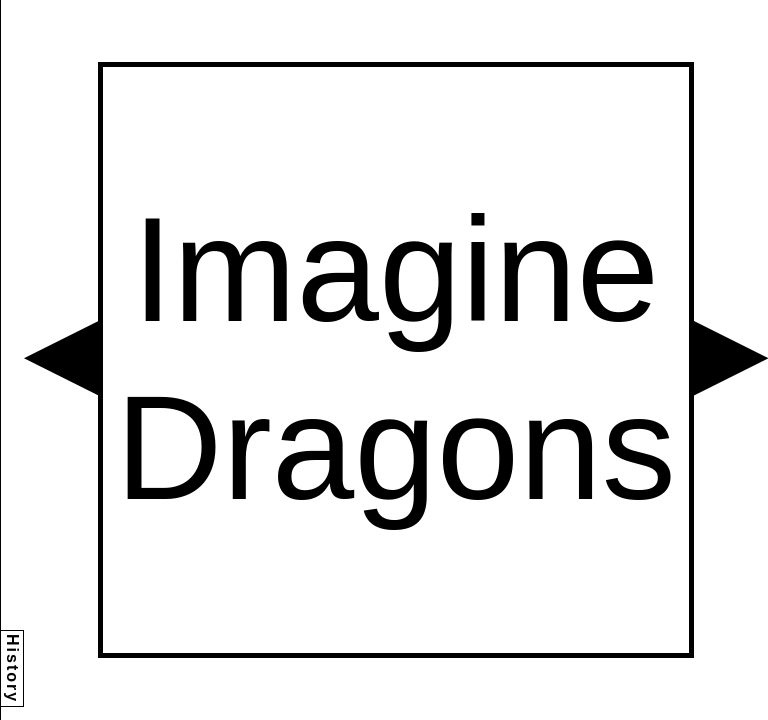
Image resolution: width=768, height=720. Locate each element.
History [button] (12, 668)
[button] (61, 358)
